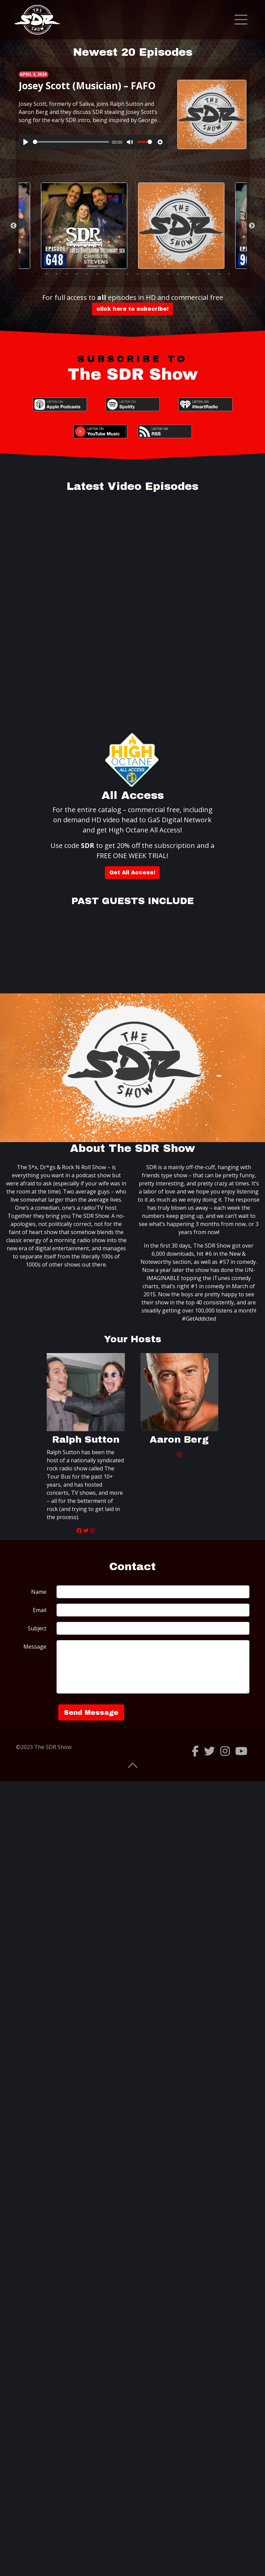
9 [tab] (117, 273)
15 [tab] (178, 273)
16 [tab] (188, 273)
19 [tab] (219, 273)
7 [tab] (97, 273)
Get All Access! (132, 872)
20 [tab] (229, 273)
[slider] (71, 142)
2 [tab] (46, 273)
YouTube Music (100, 431)
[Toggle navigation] (241, 19)
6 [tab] (87, 273)
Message (34, 1646)
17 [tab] (198, 273)
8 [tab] (107, 273)
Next (251, 225)
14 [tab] (168, 273)
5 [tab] (76, 273)
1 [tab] (36, 273)
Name (38, 1592)
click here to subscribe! (132, 309)
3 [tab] (56, 273)
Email (39, 1610)
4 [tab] (66, 273)
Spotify (133, 404)
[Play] (25, 142)
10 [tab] (127, 273)
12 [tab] (148, 273)
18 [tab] (208, 273)
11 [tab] (137, 273)
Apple (60, 404)
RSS (165, 431)
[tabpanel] (133, 109)
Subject (37, 1628)
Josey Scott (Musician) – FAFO (87, 85)
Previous (13, 225)
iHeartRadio (205, 404)
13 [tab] (158, 273)
